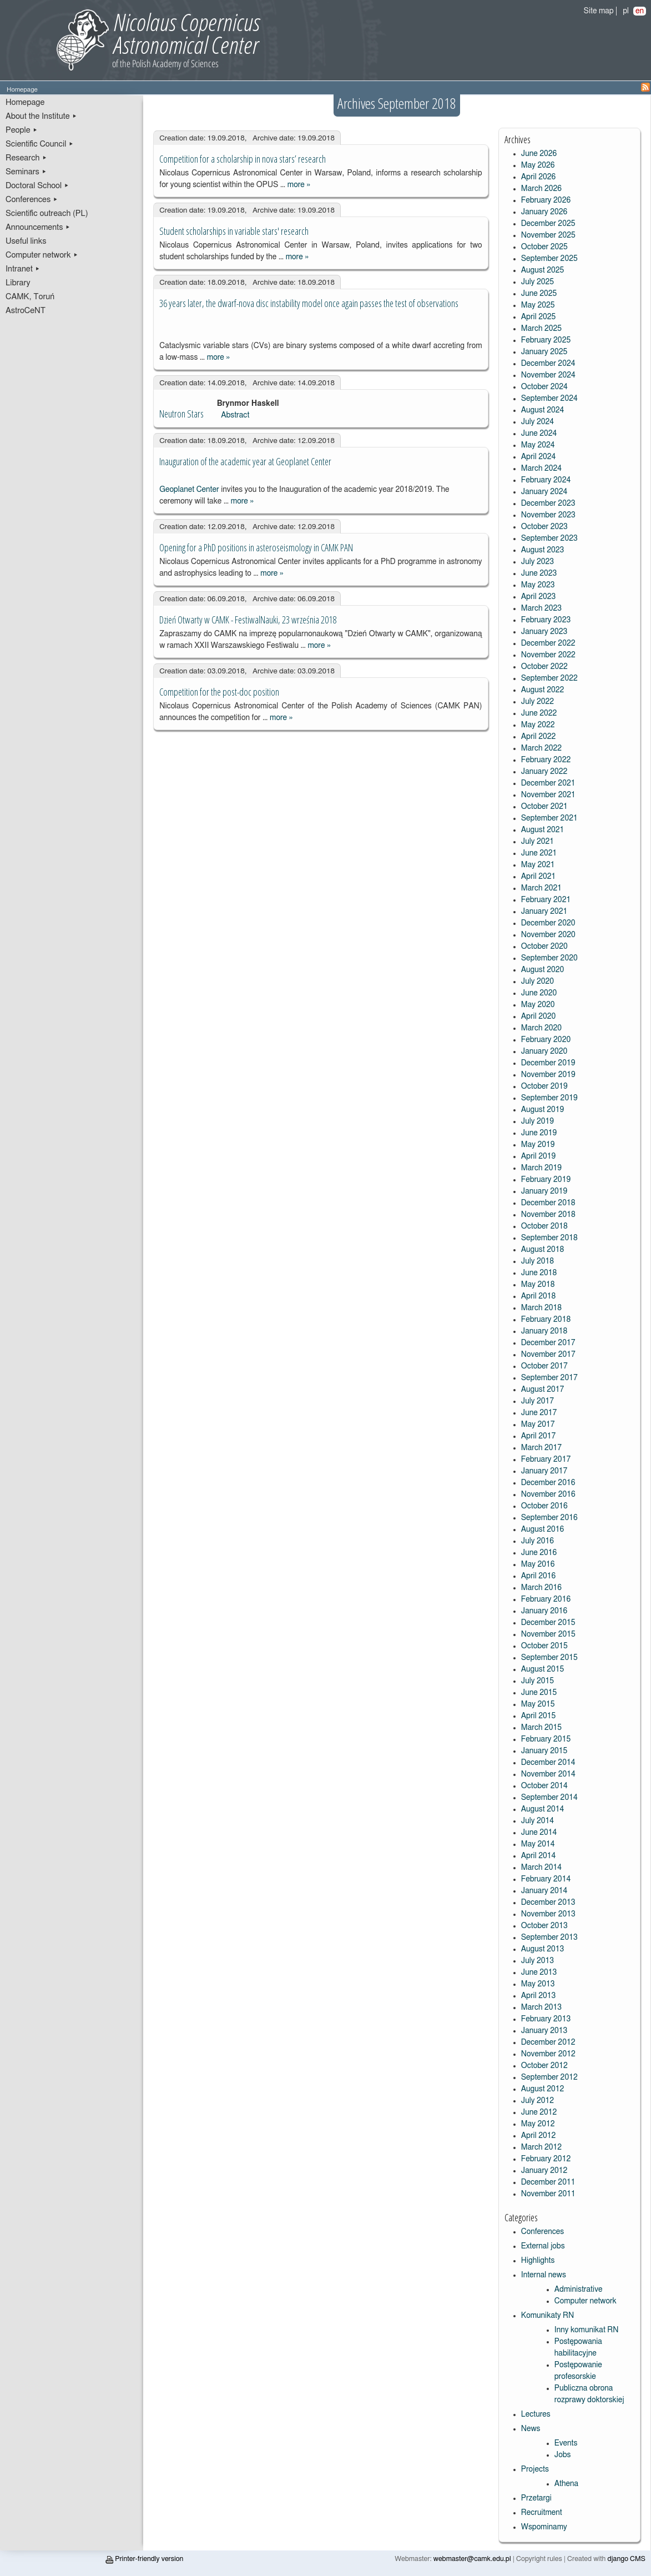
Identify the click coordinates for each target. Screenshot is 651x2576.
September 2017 (549, 1378)
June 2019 (539, 1133)
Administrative (578, 2289)
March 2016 (541, 1588)
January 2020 (544, 1051)
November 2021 (548, 795)
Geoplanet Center (190, 490)
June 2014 (539, 1833)
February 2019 (546, 1180)
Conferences (542, 2232)
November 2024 (548, 375)
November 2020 (548, 935)
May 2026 (538, 165)
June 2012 (539, 2112)
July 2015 (537, 1681)
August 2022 (542, 690)
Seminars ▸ (26, 172)
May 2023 (538, 585)
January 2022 (544, 772)
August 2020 (542, 970)
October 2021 (544, 807)
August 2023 (542, 550)
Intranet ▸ (23, 269)
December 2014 (548, 1763)
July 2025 (537, 282)
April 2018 (538, 1296)
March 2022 (541, 748)
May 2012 (538, 2124)
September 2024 (549, 398)
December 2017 (548, 1343)
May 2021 (538, 865)
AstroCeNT (26, 310)
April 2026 (538, 177)
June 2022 (539, 713)
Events (566, 2443)
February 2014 (546, 1879)
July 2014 (537, 1821)
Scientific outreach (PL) (47, 213)
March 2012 (541, 2147)
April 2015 (538, 1716)
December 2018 (548, 1203)
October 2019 (544, 1086)
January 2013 (544, 2031)
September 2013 (549, 1937)
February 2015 (546, 1739)
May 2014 (538, 1844)
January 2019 (544, 1191)
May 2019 (538, 1145)
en (639, 11)
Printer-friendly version (144, 2559)
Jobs (562, 2455)
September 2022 (549, 678)
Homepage (25, 102)
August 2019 (542, 1110)
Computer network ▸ (42, 255)
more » (298, 185)
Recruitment (541, 2513)
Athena (566, 2484)
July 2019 (537, 1121)
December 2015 (548, 1623)
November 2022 (548, 655)
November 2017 (548, 1355)
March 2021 (541, 888)
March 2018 (541, 1308)
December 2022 (548, 643)
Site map (599, 11)
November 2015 (548, 1634)
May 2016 (538, 1564)
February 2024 (546, 480)
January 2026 (544, 212)
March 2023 (541, 608)
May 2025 (538, 305)
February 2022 (546, 760)
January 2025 (544, 352)
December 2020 (548, 923)
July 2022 (537, 702)
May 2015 (538, 1704)
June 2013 (539, 1972)
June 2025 (539, 294)
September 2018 (549, 1238)
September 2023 (549, 538)
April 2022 (538, 737)
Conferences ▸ (32, 199)
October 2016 (544, 1506)
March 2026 (541, 189)
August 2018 (542, 1250)
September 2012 (549, 2077)
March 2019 (541, 1168)
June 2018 (539, 1273)
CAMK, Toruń (30, 297)
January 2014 (544, 1891)
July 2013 (537, 1961)
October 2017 (544, 1366)
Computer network (585, 2301)
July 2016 (537, 1541)
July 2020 (537, 981)
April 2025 (538, 317)
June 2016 (539, 1553)
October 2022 (544, 667)
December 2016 (548, 1483)
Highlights (538, 2261)
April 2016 (538, 1576)
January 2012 (544, 2171)
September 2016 (549, 1518)
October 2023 (544, 527)
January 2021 (544, 911)
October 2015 (544, 1646)
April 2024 (538, 457)
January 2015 (544, 1751)
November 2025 (548, 235)
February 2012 (546, 2159)
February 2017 (546, 1459)
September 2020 (549, 958)
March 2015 (541, 1728)
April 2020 (538, 1016)
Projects (535, 2469)
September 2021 (549, 818)
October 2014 (544, 1786)
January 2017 (544, 1471)
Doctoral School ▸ (37, 186)
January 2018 (544, 1331)
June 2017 (539, 1413)
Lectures (536, 2414)
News (531, 2429)
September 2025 (549, 259)
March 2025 (541, 329)
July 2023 (537, 562)
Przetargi (536, 2498)
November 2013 (548, 1914)
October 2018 (544, 1226)
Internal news (543, 2275)
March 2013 (541, 2007)
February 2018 (546, 1320)
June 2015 (539, 1693)
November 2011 (548, 2194)
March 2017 (541, 1448)
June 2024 (539, 433)
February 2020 (546, 1040)
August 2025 (542, 270)
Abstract (235, 415)
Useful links (26, 241)
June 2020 (539, 993)
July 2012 (537, 2101)
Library (18, 283)
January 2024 (544, 492)
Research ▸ (26, 158)
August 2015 (542, 1669)
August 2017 (542, 1389)
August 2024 (542, 410)
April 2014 (538, 1856)
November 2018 (548, 1215)
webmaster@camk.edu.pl (472, 2559)
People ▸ (22, 130)
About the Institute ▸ (41, 116)
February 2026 (546, 200)
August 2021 (542, 830)
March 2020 (541, 1028)
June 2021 (539, 853)
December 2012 (548, 2042)
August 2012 (542, 2089)
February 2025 (546, 340)
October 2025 (544, 247)
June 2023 (539, 573)
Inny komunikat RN (586, 2330)
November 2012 (548, 2054)
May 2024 (538, 445)
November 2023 (548, 515)
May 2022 (538, 725)
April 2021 (538, 877)
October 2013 (544, 1926)
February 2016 (546, 1599)
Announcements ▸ (38, 227)
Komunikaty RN (547, 2316)
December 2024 (548, 364)
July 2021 (537, 842)
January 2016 (544, 1611)
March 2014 (541, 1867)
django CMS (627, 2559)
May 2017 (538, 1424)
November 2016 (548, 1494)
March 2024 (541, 468)
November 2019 (548, 1075)
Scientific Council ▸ (40, 144)
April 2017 (538, 1436)
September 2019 (549, 1098)
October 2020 (544, 946)
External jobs (543, 2246)
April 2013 (538, 1996)
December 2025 (548, 224)
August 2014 (542, 1809)
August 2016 (542, 1529)
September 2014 (549, 1798)
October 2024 (544, 387)
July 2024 (537, 422)
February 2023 (546, 620)
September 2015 (549, 1658)
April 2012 (538, 2136)
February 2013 (546, 2019)
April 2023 (538, 597)
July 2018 (537, 1261)
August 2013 (542, 1949)
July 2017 (537, 1401)
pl (626, 11)
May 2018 (538, 1285)
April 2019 (538, 1156)
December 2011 (548, 2182)
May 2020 (538, 1005)
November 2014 (548, 1774)
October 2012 (544, 2066)
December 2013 (548, 1902)
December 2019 (548, 1063)
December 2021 (548, 783)
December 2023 (548, 503)
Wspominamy (544, 2527)
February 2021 (546, 900)
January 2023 (544, 632)
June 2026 (539, 154)
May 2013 (538, 1984)
